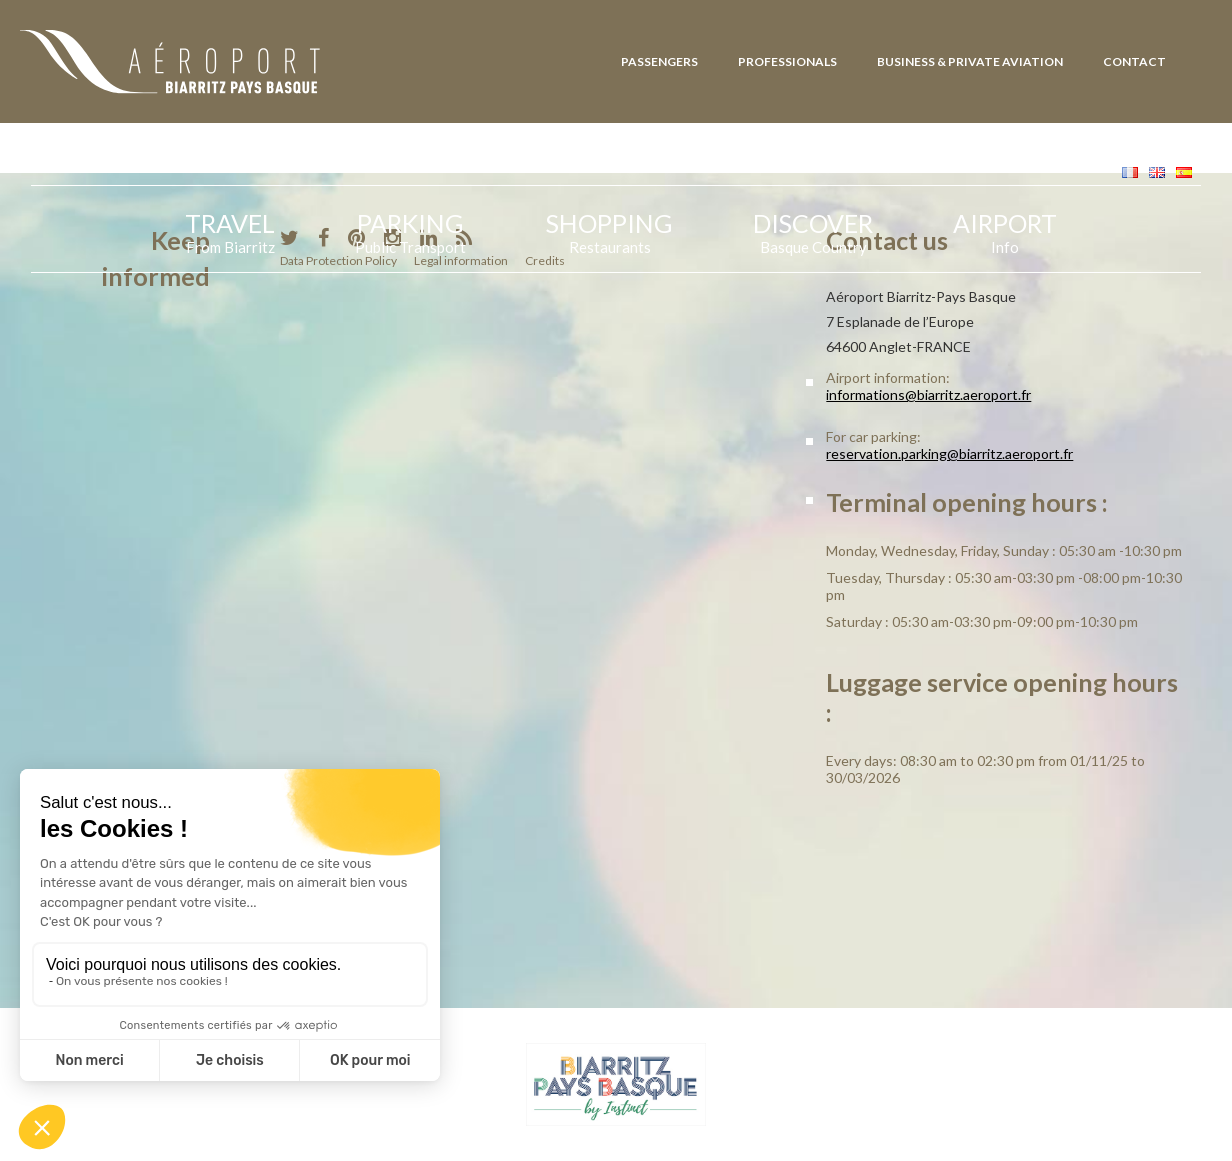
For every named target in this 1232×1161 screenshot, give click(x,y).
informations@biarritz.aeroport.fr (928, 394)
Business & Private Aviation (970, 61)
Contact (1134, 61)
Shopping (609, 230)
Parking (410, 230)
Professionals (787, 61)
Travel (230, 230)
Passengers (659, 61)
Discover (813, 230)
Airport (1005, 230)
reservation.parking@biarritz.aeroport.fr (949, 453)
